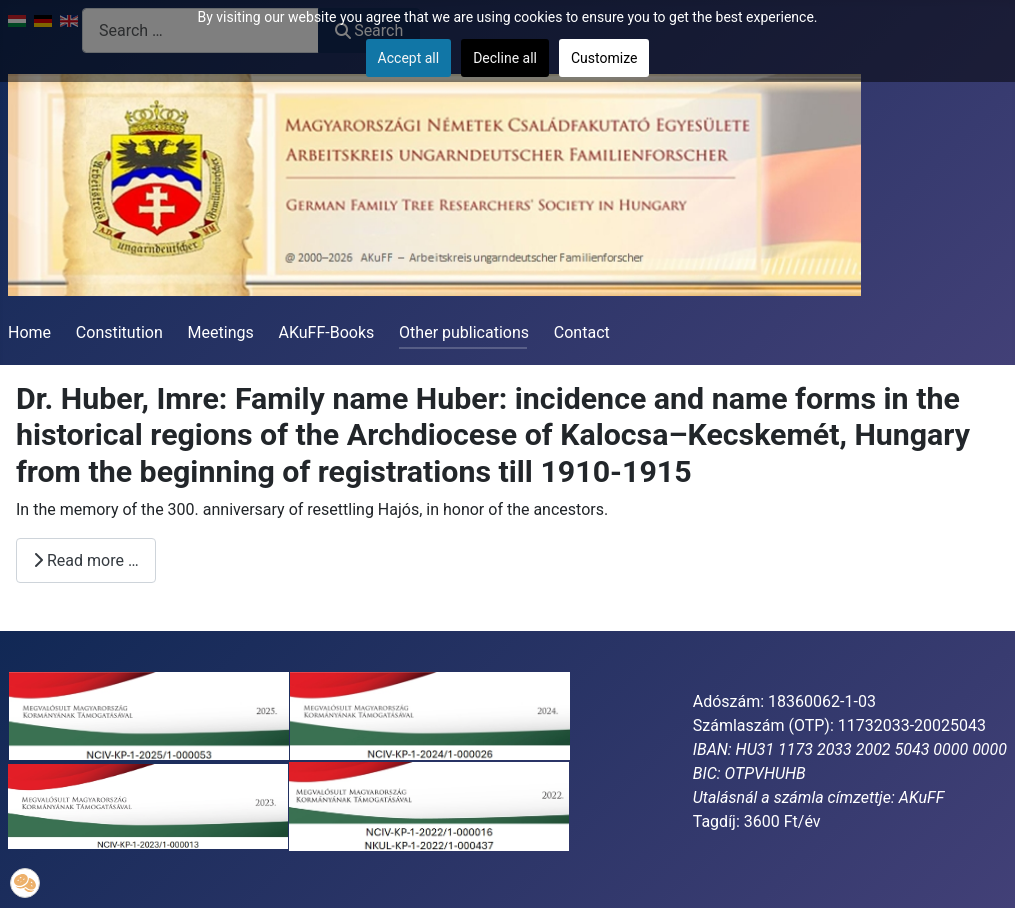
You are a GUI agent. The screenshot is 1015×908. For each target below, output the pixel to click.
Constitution (119, 332)
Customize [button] (604, 58)
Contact (582, 332)
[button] (25, 883)
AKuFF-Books (327, 332)
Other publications (464, 332)
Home (29, 332)
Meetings (221, 332)
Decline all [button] (505, 58)
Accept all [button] (409, 58)
